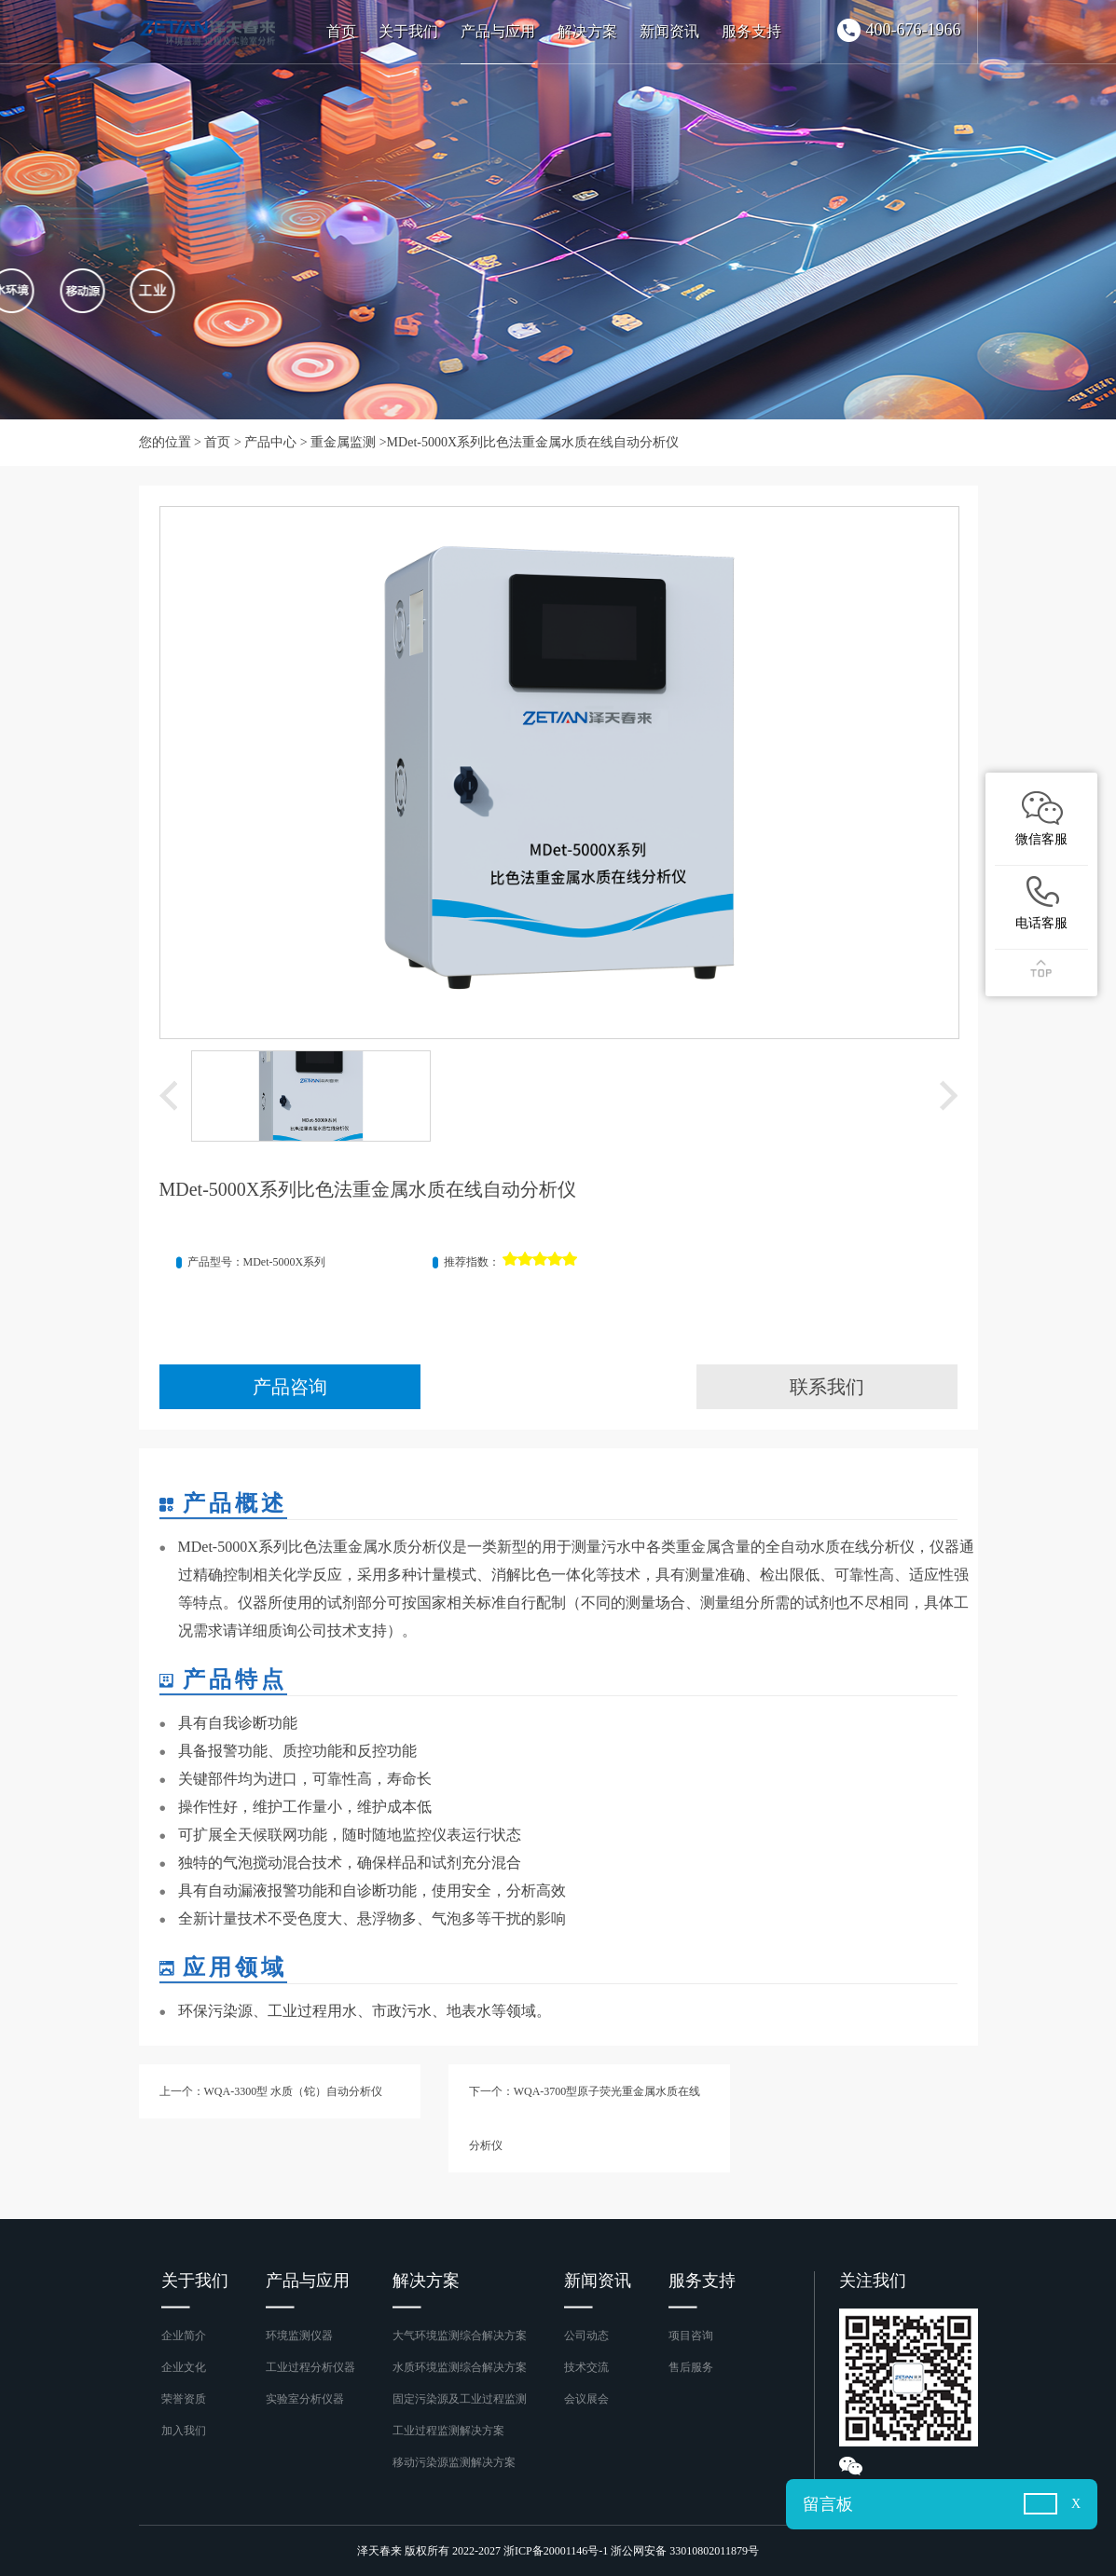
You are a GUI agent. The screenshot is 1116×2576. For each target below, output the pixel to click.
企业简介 (183, 2335)
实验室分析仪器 (305, 2398)
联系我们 (827, 1387)
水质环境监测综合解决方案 (460, 2367)
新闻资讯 (669, 31)
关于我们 (408, 31)
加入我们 (183, 2430)
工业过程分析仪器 (310, 2367)
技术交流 (586, 2367)
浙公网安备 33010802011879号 (685, 2550)
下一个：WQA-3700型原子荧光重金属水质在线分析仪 (585, 2118)
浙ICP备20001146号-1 (555, 2550)
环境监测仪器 (299, 2335)
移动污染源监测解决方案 (454, 2462)
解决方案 (587, 31)
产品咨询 (290, 1387)
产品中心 (270, 442)
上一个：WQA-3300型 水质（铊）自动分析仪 (271, 2091)
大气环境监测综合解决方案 (460, 2335)
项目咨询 (690, 2335)
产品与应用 (498, 31)
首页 (341, 31)
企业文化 (183, 2367)
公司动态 (586, 2335)
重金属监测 (343, 442)
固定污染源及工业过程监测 (460, 2398)
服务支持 (751, 31)
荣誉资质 (183, 2398)
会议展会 (586, 2398)
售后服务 (690, 2367)
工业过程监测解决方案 (448, 2430)
